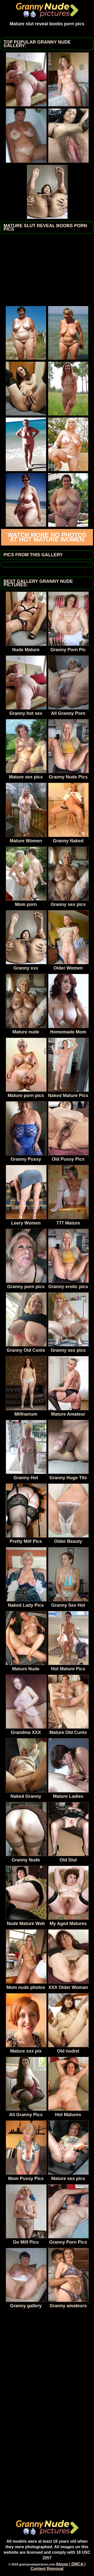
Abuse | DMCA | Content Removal (58, 2566)
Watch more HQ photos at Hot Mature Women (47, 537)
